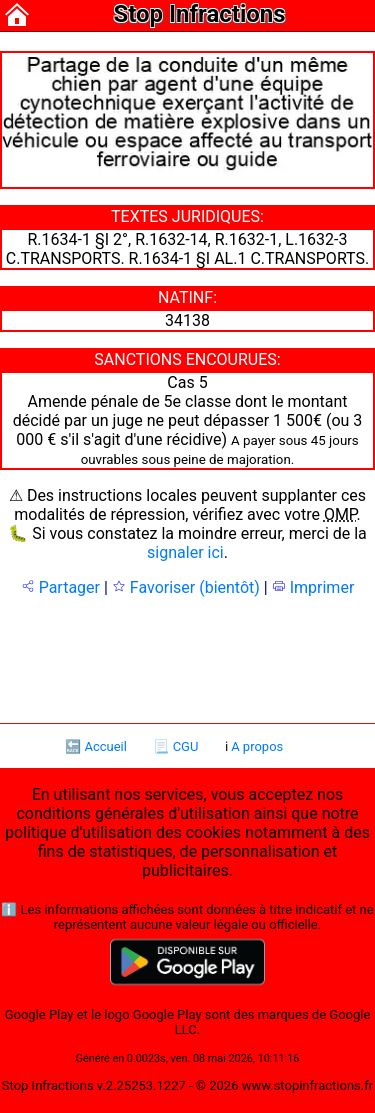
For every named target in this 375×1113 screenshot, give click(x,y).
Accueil (105, 746)
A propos (257, 746)
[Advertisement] (188, 658)
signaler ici (185, 552)
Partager (60, 587)
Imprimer (313, 587)
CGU (186, 746)
